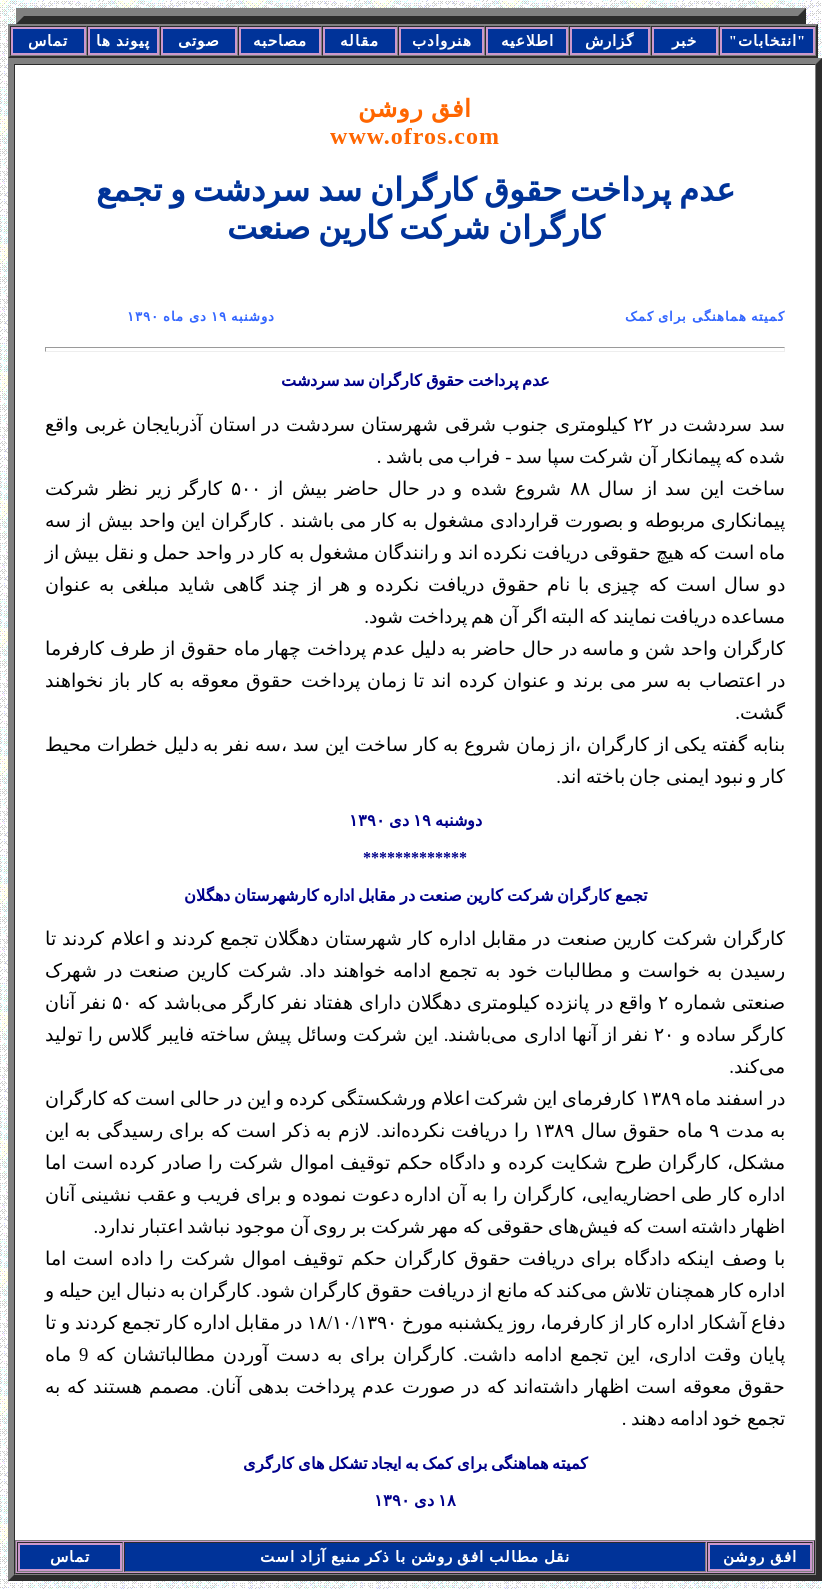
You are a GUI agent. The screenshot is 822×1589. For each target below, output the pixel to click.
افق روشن (415, 122)
